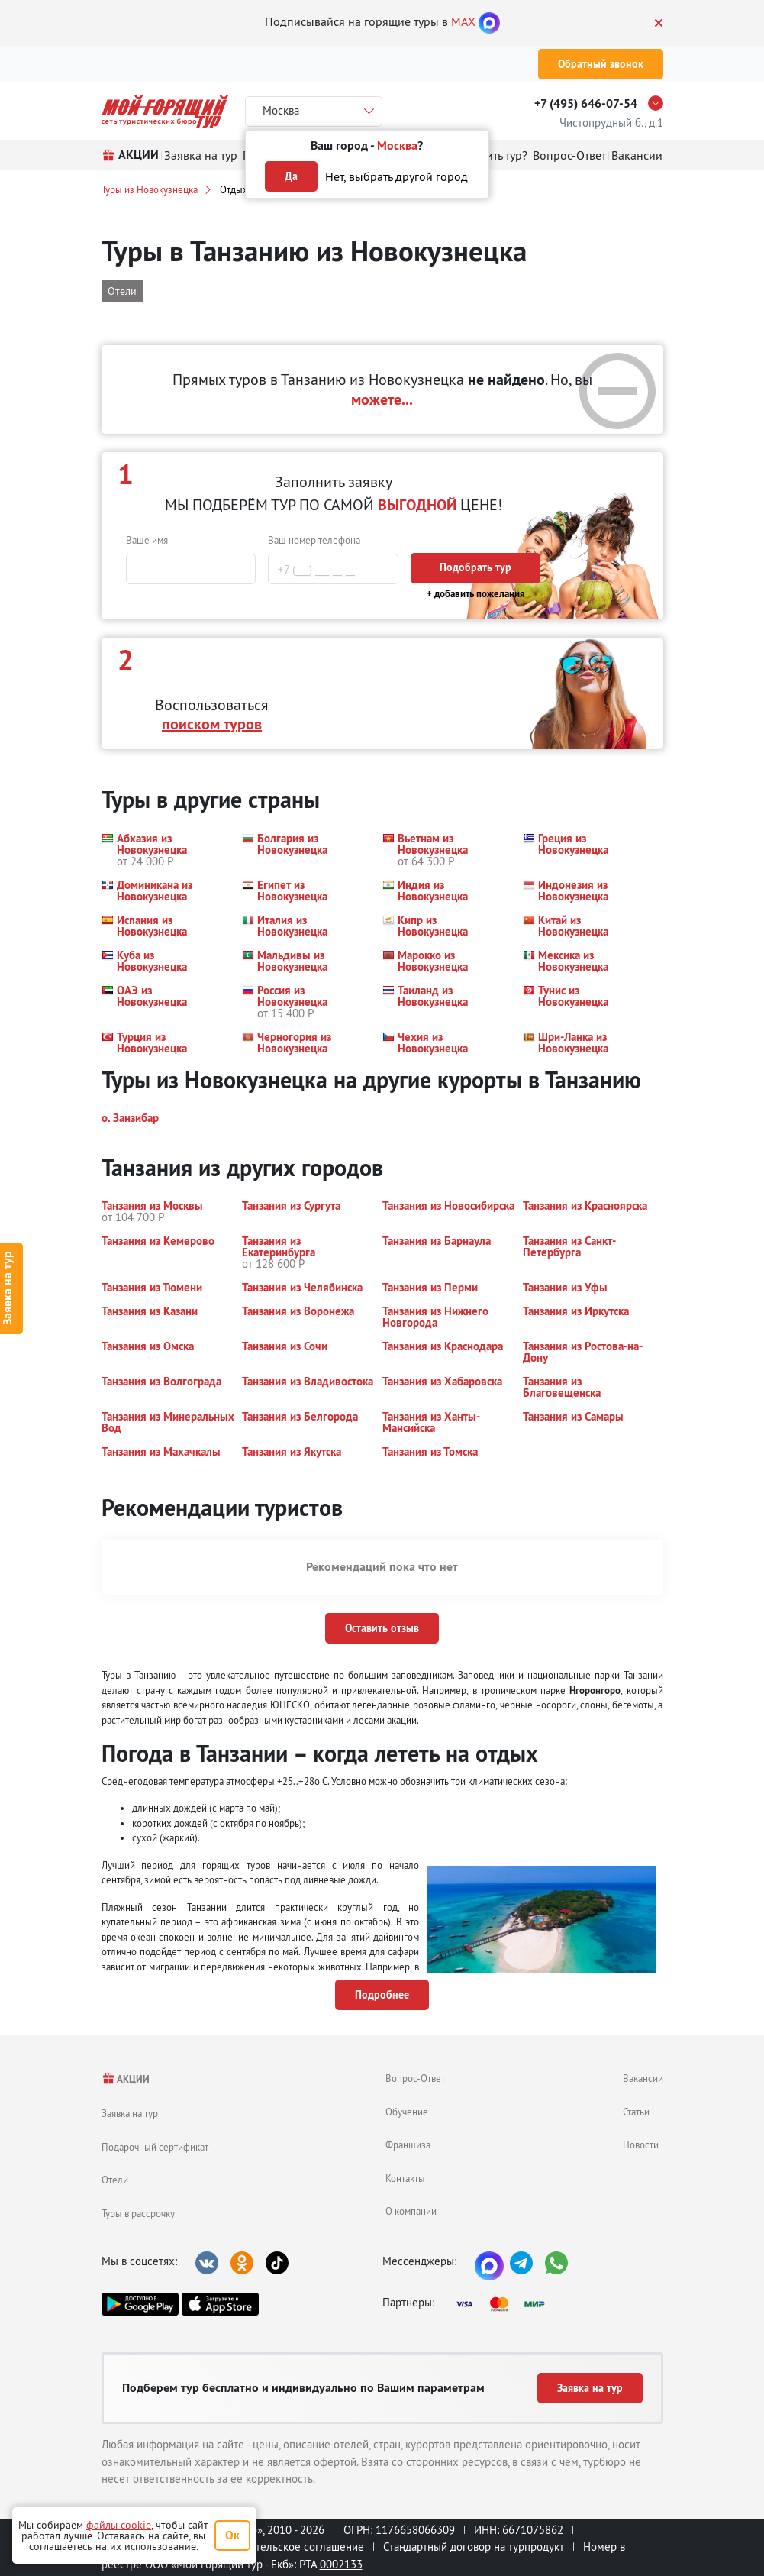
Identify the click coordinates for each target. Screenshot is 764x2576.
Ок (232, 2535)
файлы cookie (118, 2525)
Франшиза (407, 2144)
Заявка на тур (130, 2113)
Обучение (406, 2112)
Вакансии (643, 2078)
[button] (163, 849)
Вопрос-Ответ (415, 2078)
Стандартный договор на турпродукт (473, 2546)
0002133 (341, 2564)
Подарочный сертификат (155, 2147)
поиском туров (212, 724)
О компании (411, 2211)
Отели (115, 2180)
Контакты (405, 2178)
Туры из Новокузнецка (150, 189)
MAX (463, 21)
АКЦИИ (126, 2079)
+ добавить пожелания (476, 593)
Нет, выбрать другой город (396, 176)
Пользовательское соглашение (286, 2546)
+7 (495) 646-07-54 (585, 103)
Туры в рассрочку (138, 2213)
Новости (641, 2144)
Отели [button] (122, 291)
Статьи (636, 2112)
